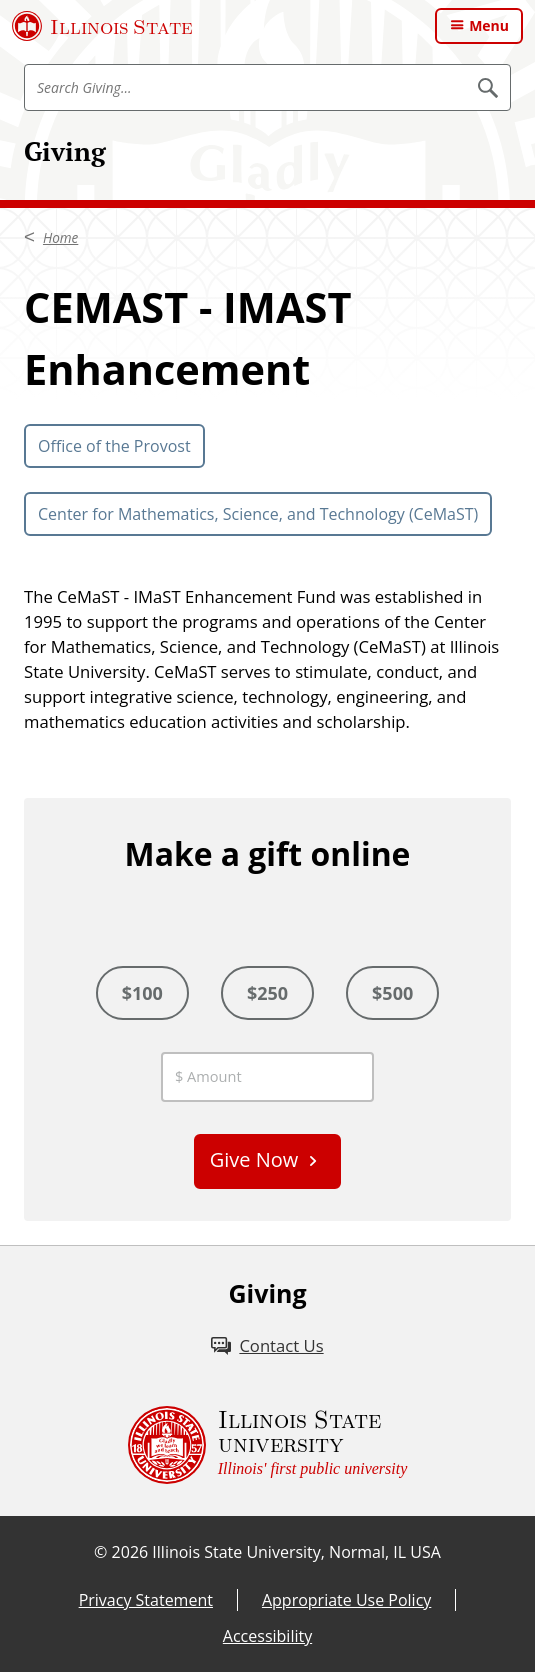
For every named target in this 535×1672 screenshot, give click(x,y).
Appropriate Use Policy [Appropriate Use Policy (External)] (346, 1600)
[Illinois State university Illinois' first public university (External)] (268, 1445)
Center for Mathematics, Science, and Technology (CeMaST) (258, 514)
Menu (489, 25)
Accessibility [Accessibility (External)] (267, 1636)
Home (60, 238)
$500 (392, 993)
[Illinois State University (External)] (102, 26)
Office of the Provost (114, 446)
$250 (267, 993)
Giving (65, 151)
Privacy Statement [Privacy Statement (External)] (146, 1600)
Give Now (254, 1159)
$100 (142, 993)
